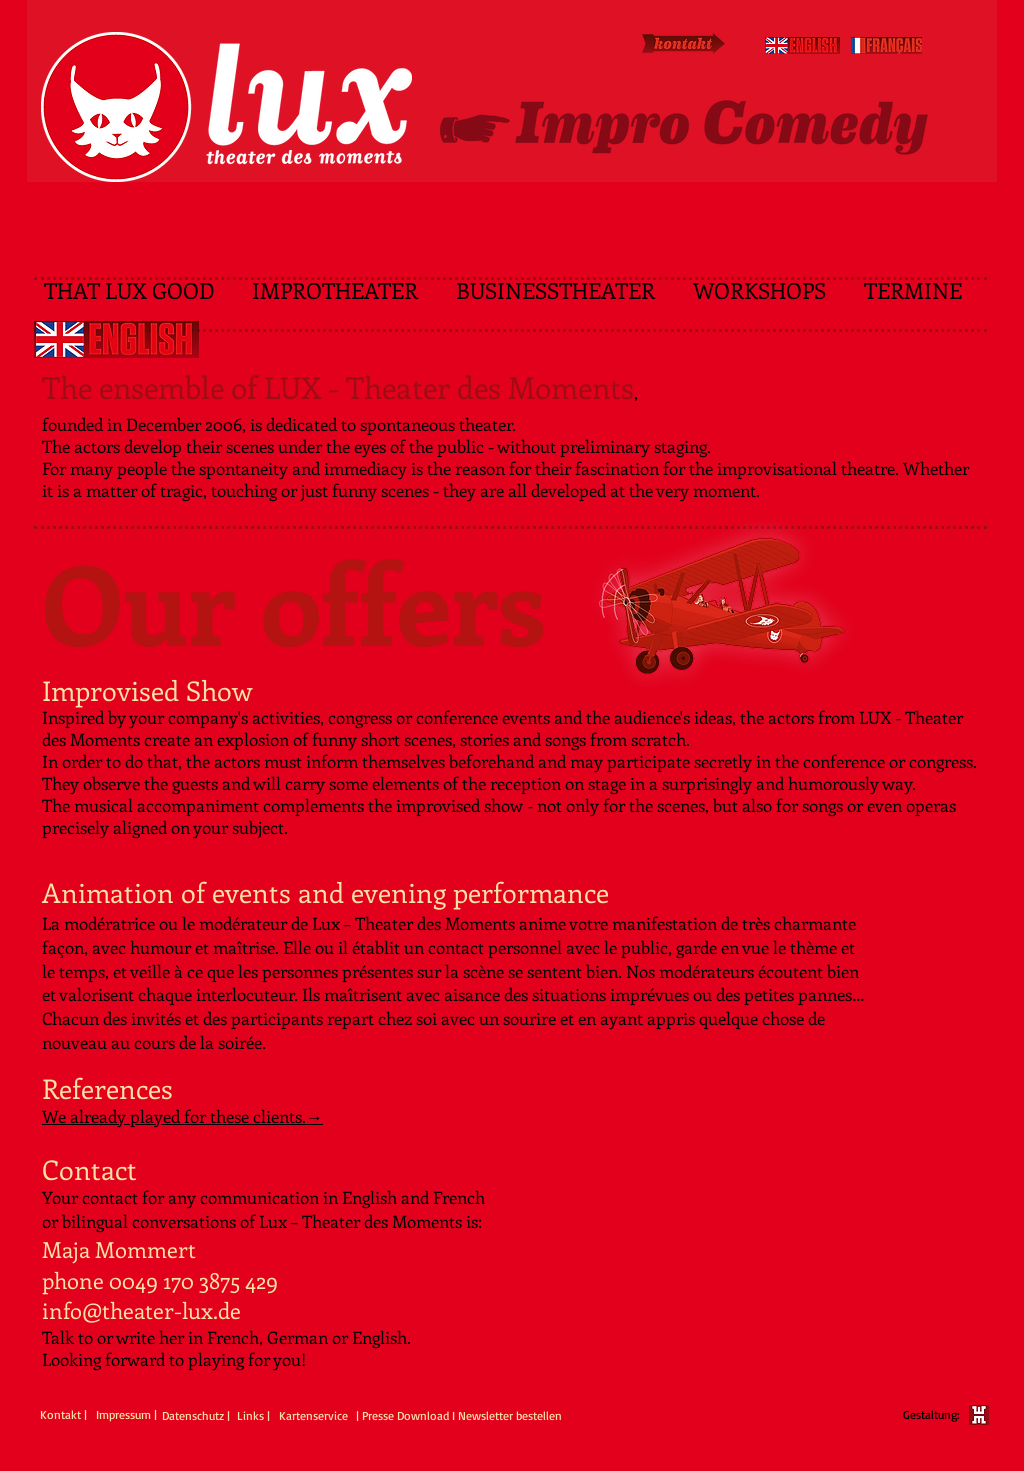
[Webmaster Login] (87, 1460)
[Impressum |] (126, 1415)
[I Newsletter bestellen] (507, 1416)
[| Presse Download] (402, 1416)
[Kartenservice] (317, 1416)
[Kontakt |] (63, 1415)
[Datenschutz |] (198, 1416)
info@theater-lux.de (141, 1310)
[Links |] (255, 1416)
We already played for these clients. (174, 1116)
